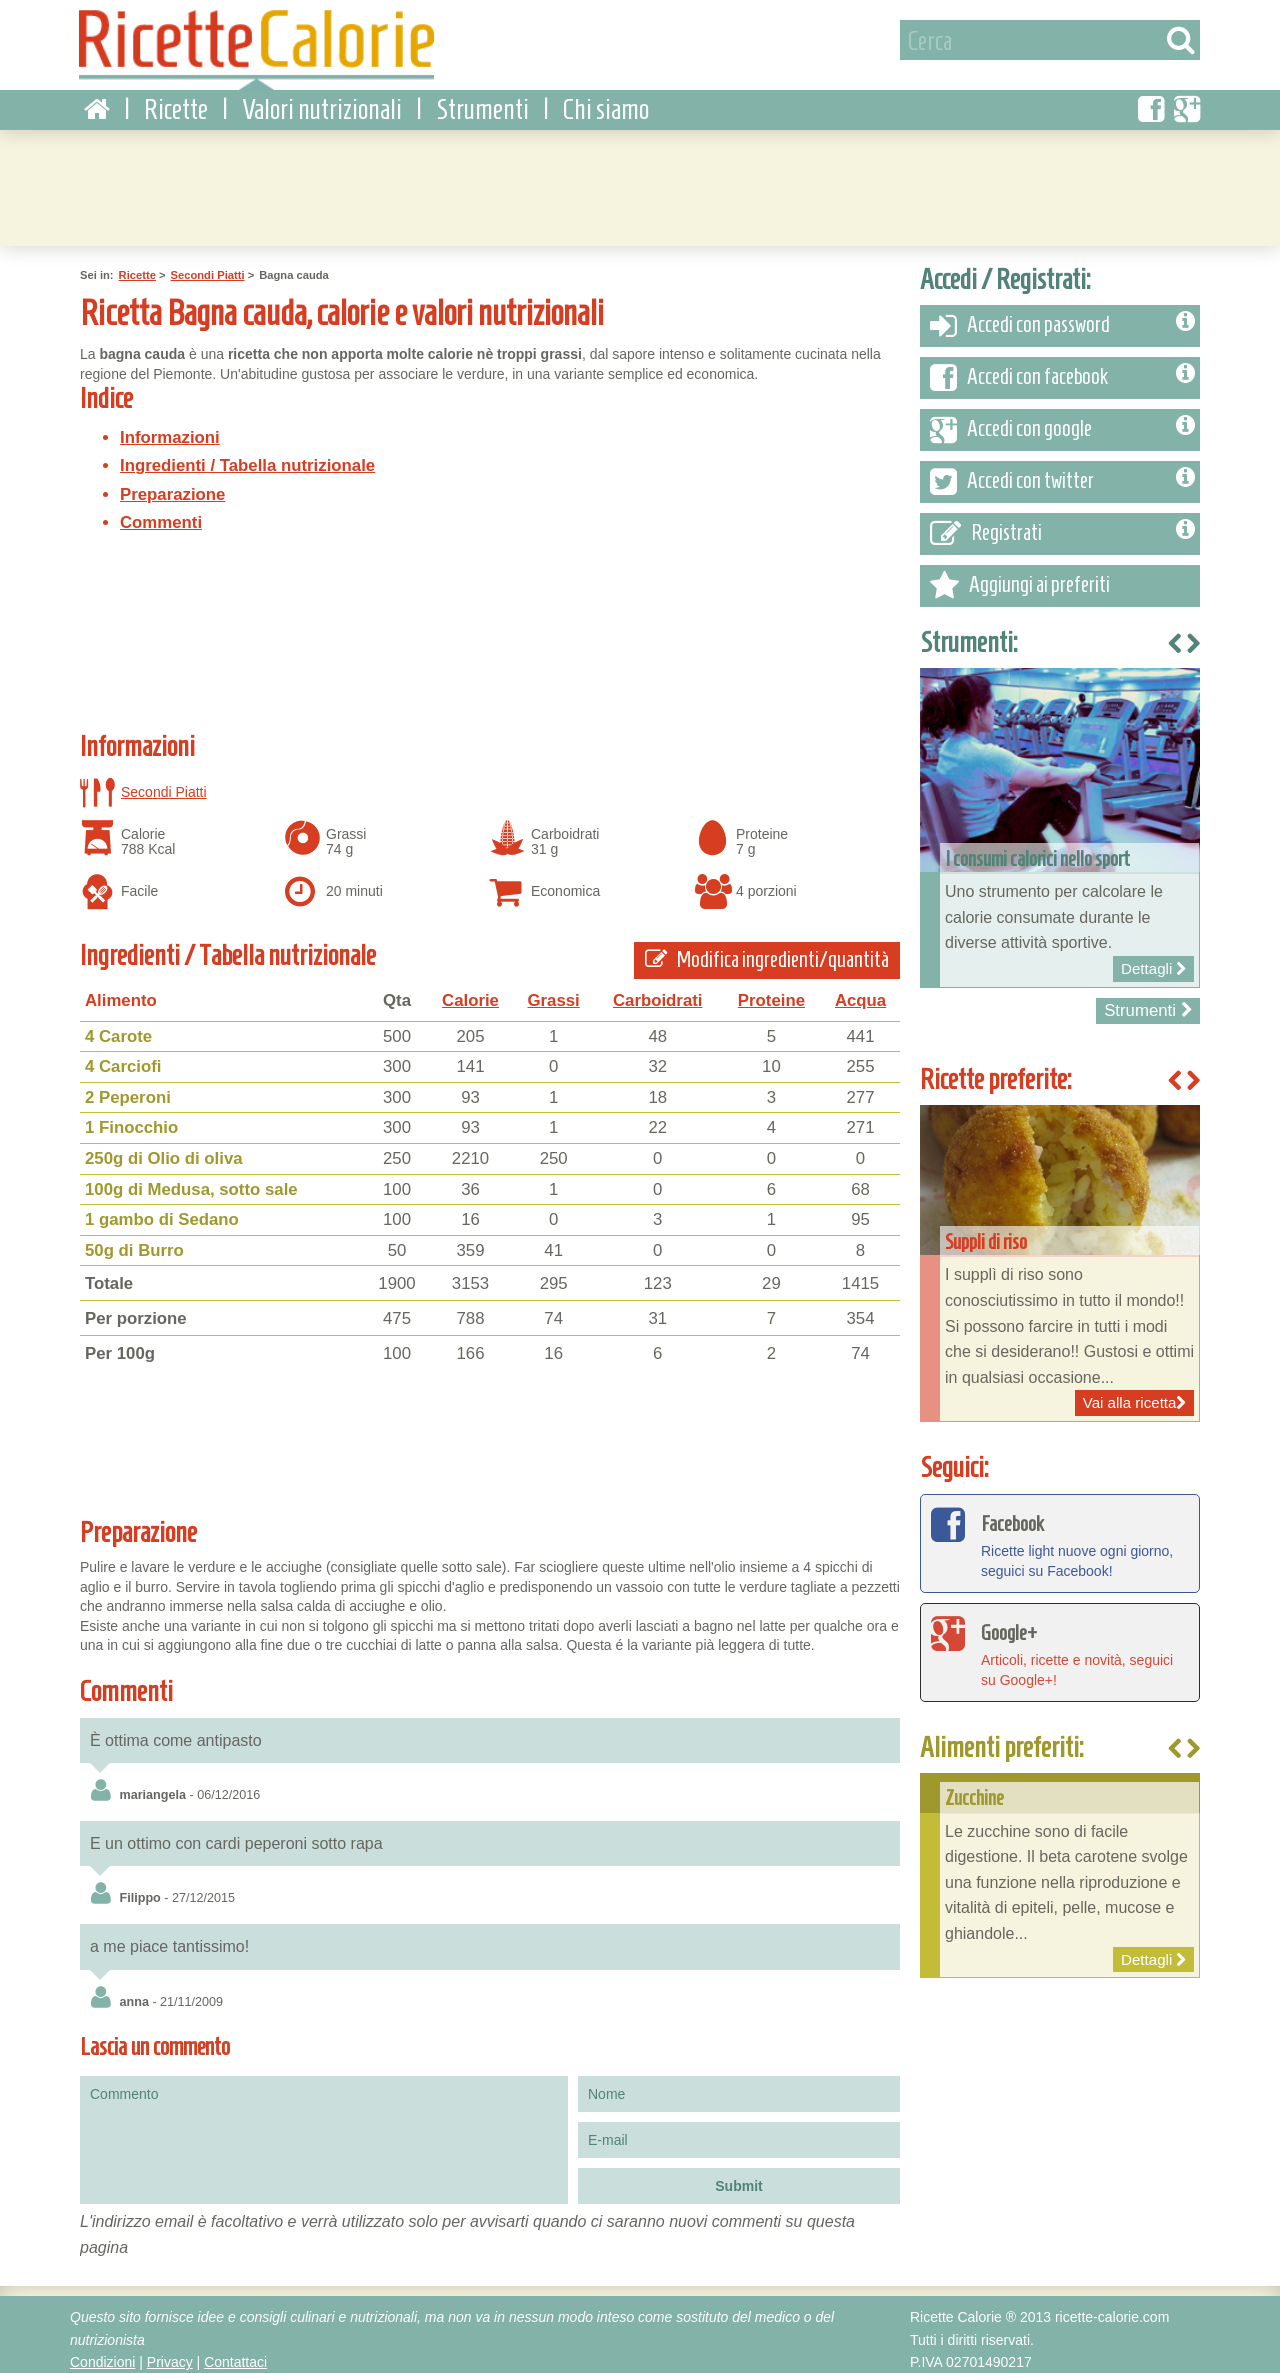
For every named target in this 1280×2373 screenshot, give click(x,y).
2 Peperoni (128, 1087)
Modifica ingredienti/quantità (767, 949)
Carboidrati (658, 990)
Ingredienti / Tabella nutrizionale (247, 455)
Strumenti (482, 99)
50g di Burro (134, 1240)
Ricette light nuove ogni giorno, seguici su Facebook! (1060, 1532)
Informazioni (170, 427)
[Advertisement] (640, 175)
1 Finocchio (131, 1117)
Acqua (860, 990)
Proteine (771, 990)
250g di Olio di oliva (164, 1148)
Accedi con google (1062, 420)
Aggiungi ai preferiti (1020, 576)
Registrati (1062, 524)
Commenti (161, 512)
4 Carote (118, 1026)
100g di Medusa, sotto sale (191, 1178)
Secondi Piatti (208, 265)
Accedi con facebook (1062, 368)
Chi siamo (606, 99)
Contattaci (235, 2352)
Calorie (470, 990)
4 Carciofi (123, 1056)
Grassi (554, 990)
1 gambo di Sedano (162, 1209)
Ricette (176, 99)
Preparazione (172, 484)
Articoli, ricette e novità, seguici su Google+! (1060, 1641)
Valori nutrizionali (322, 99)
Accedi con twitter (1062, 472)
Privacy (170, 2352)
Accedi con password (1062, 316)
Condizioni (102, 2352)
